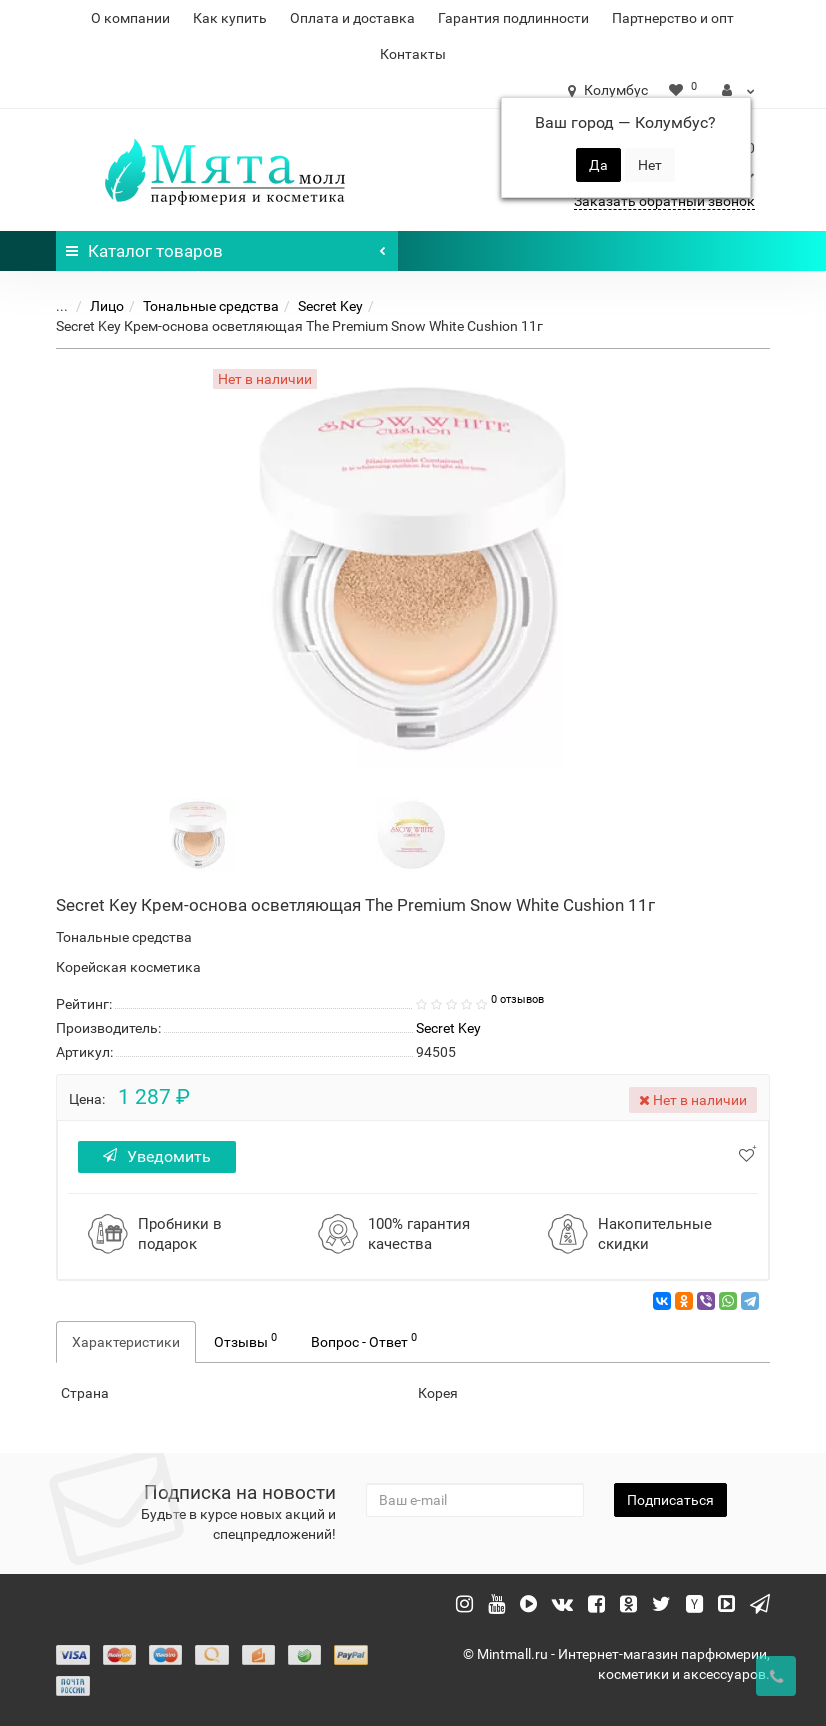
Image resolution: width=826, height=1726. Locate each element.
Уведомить (157, 1156)
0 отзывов (517, 999)
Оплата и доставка (352, 18)
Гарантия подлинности (513, 18)
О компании (130, 18)
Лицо (107, 306)
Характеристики (126, 1342)
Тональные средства (211, 306)
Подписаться (670, 1500)
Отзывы (245, 1340)
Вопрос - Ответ (364, 1340)
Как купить (230, 18)
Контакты (413, 54)
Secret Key (330, 306)
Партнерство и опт (673, 18)
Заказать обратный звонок (664, 201)
